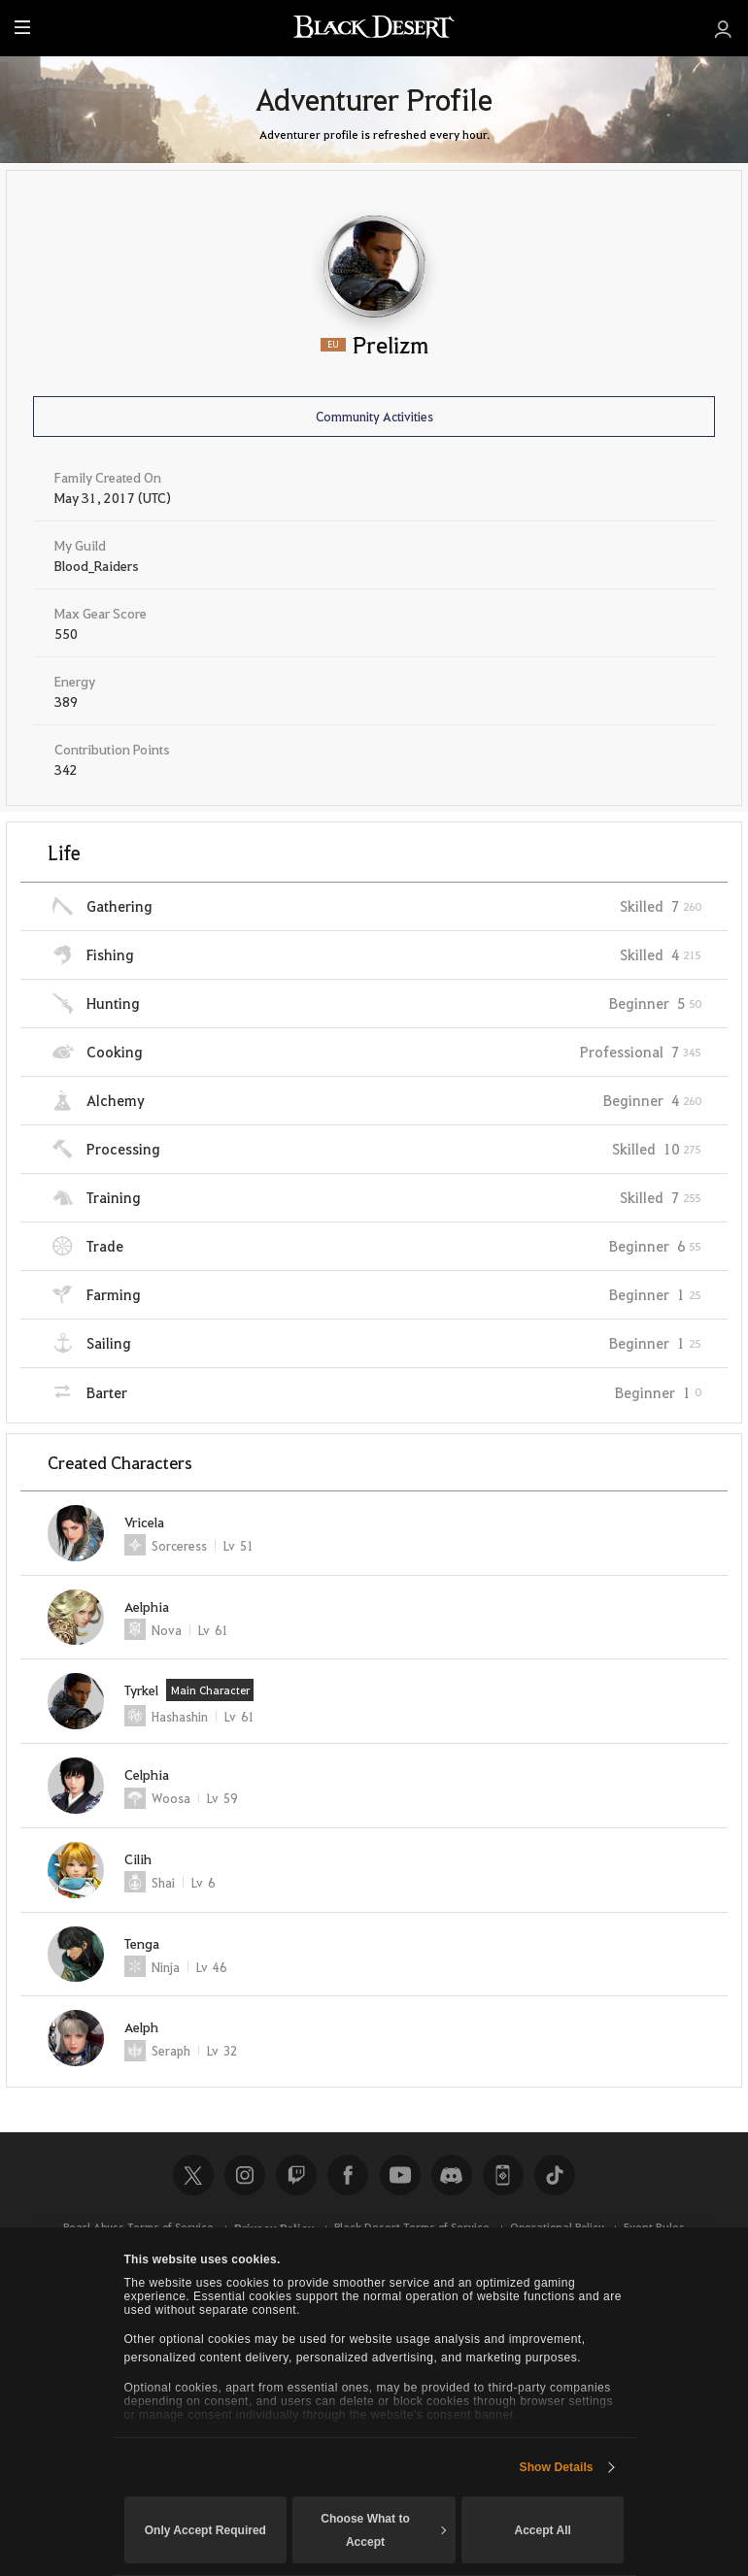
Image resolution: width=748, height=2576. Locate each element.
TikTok (554, 2175)
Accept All (542, 2530)
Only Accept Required (205, 2530)
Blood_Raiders (96, 565)
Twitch (296, 2175)
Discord (451, 2175)
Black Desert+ (503, 2175)
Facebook (347, 2175)
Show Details (557, 2467)
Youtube (400, 2175)
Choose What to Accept (383, 2530)
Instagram (244, 2175)
